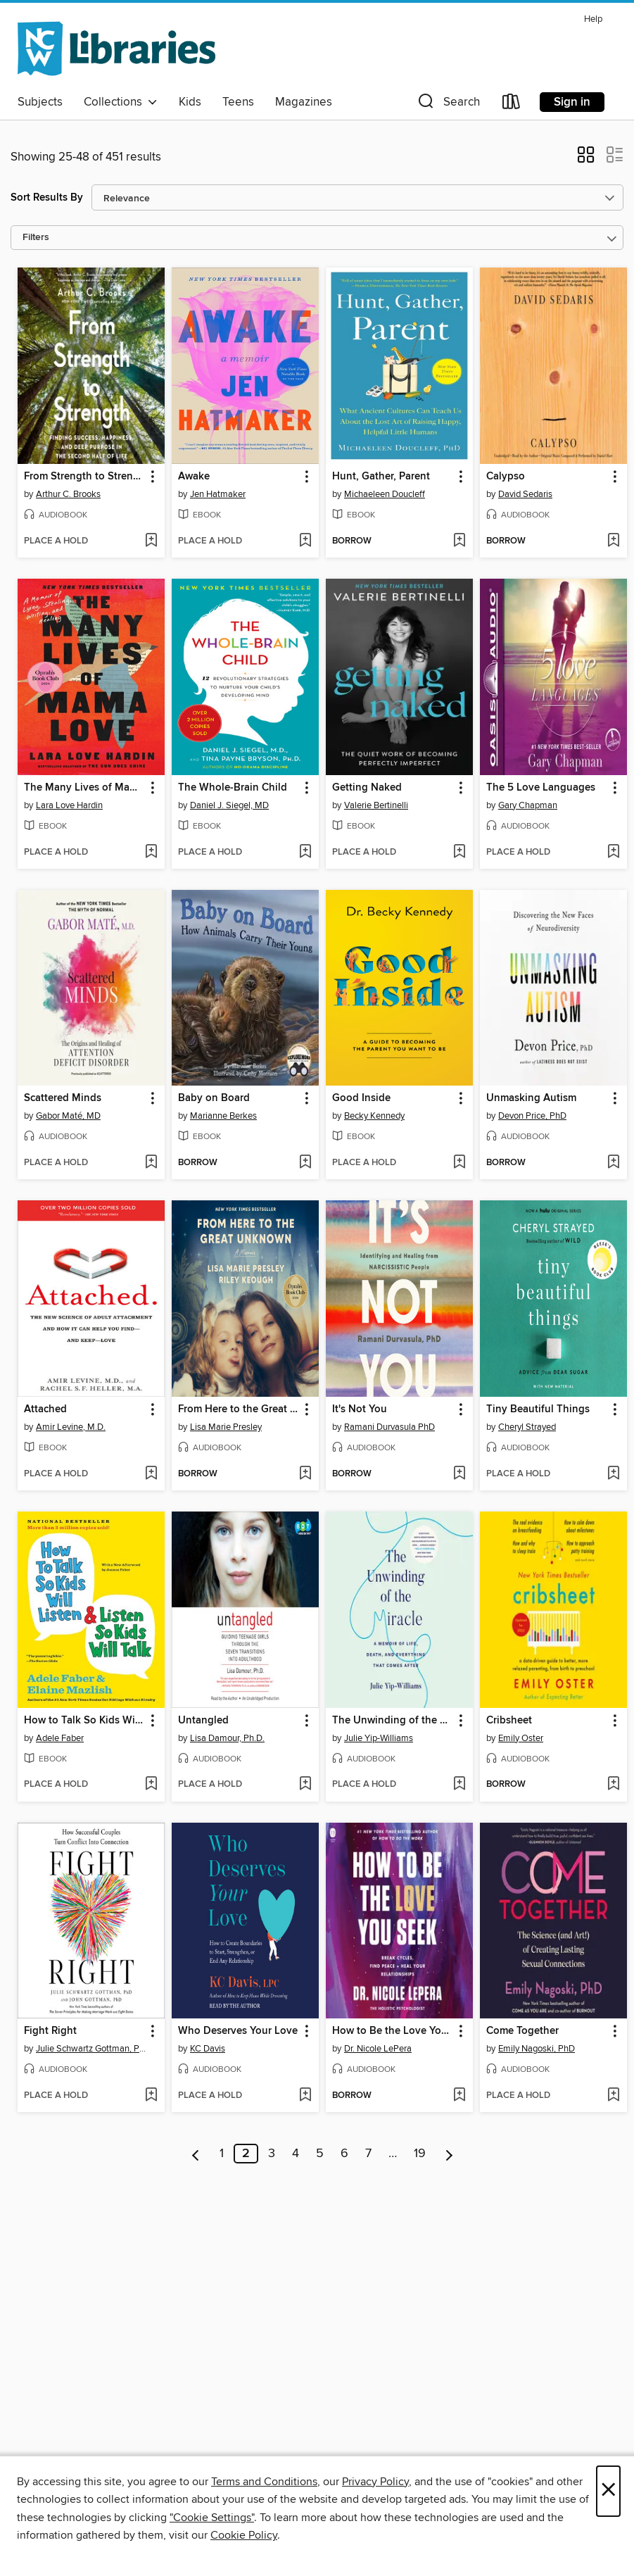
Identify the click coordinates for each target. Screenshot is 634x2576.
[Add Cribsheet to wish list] (613, 1785)
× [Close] (608, 2491)
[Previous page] (196, 2153)
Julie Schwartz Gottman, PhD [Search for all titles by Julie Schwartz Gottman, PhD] (93, 2048)
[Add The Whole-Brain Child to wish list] (305, 852)
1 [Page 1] (222, 2153)
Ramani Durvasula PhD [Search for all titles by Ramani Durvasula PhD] (389, 1427)
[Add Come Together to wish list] (613, 2096)
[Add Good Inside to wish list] (459, 1163)
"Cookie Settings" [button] (212, 2518)
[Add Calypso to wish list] (613, 541)
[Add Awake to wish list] (305, 541)
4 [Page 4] (295, 2153)
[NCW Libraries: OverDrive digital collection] (116, 48)
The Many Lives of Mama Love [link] (84, 787)
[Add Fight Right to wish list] (151, 2096)
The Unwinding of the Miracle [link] (392, 1720)
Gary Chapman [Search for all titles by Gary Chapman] (527, 805)
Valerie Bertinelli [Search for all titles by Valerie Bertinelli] (376, 805)
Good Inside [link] (361, 1098)
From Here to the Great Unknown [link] (238, 1409)
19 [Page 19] (420, 2153)
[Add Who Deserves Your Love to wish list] (305, 2096)
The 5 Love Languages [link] (540, 787)
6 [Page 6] (344, 2153)
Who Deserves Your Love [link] (238, 2031)
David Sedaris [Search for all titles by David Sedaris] (525, 494)
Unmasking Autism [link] (531, 1098)
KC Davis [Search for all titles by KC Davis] (207, 2048)
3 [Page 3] (271, 2153)
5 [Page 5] (320, 2153)
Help (593, 19)
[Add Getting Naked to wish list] (459, 852)
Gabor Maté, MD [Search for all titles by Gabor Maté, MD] (68, 1115)
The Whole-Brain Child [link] (232, 787)
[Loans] (511, 104)
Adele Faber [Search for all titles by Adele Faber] (60, 1738)
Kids (190, 102)
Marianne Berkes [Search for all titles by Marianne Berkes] (223, 1115)
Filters (36, 238)
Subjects (40, 102)
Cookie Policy (243, 2535)
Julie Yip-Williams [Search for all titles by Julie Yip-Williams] (378, 1738)
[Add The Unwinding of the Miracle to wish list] (459, 1785)
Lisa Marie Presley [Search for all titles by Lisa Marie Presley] (226, 1427)
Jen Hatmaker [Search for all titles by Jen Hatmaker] (218, 494)
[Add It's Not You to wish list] (459, 1474)
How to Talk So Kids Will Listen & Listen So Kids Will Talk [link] (84, 1720)
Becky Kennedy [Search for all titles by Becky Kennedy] (374, 1115)
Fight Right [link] (50, 2031)
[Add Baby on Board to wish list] (305, 1163)
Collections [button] (121, 102)
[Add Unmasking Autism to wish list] (613, 1163)
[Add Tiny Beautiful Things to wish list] (613, 1474)
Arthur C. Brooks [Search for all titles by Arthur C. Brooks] (68, 494)
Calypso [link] (505, 476)
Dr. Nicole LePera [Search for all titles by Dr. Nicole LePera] (378, 2048)
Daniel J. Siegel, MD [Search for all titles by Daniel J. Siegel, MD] (229, 805)
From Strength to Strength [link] (84, 476)
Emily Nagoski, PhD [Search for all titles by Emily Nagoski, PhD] (536, 2048)
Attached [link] (45, 1409)
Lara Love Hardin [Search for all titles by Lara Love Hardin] (69, 805)
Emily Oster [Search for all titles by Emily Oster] (520, 1738)
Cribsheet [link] (509, 1720)
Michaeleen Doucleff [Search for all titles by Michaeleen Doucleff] (384, 494)
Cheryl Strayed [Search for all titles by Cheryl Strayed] (527, 1427)
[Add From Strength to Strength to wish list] (151, 541)
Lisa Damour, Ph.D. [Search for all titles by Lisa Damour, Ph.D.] (227, 1738)
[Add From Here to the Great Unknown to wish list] (305, 1474)
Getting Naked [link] (367, 787)
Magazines (303, 102)
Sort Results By (47, 197)
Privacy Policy (375, 2482)
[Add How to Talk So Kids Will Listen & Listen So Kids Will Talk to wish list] (151, 1785)
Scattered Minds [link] (62, 1098)
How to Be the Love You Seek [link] (392, 2031)
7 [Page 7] (368, 2153)
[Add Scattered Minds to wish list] (151, 1163)
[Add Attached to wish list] (151, 1474)
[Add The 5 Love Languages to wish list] (613, 852)
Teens (238, 102)
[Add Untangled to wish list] (305, 1785)
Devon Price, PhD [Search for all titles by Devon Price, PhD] (532, 1115)
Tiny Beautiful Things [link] (538, 1409)
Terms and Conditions (264, 2482)
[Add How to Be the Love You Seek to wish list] (459, 2096)
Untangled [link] (203, 1720)
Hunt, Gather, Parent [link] (381, 476)
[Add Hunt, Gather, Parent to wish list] (459, 541)
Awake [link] (194, 476)
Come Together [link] (522, 2031)
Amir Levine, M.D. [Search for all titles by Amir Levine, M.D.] (71, 1427)
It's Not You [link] (359, 1409)
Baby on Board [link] (214, 1098)
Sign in (572, 102)
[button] (447, 104)
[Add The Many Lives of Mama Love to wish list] (151, 852)
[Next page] (449, 2153)
